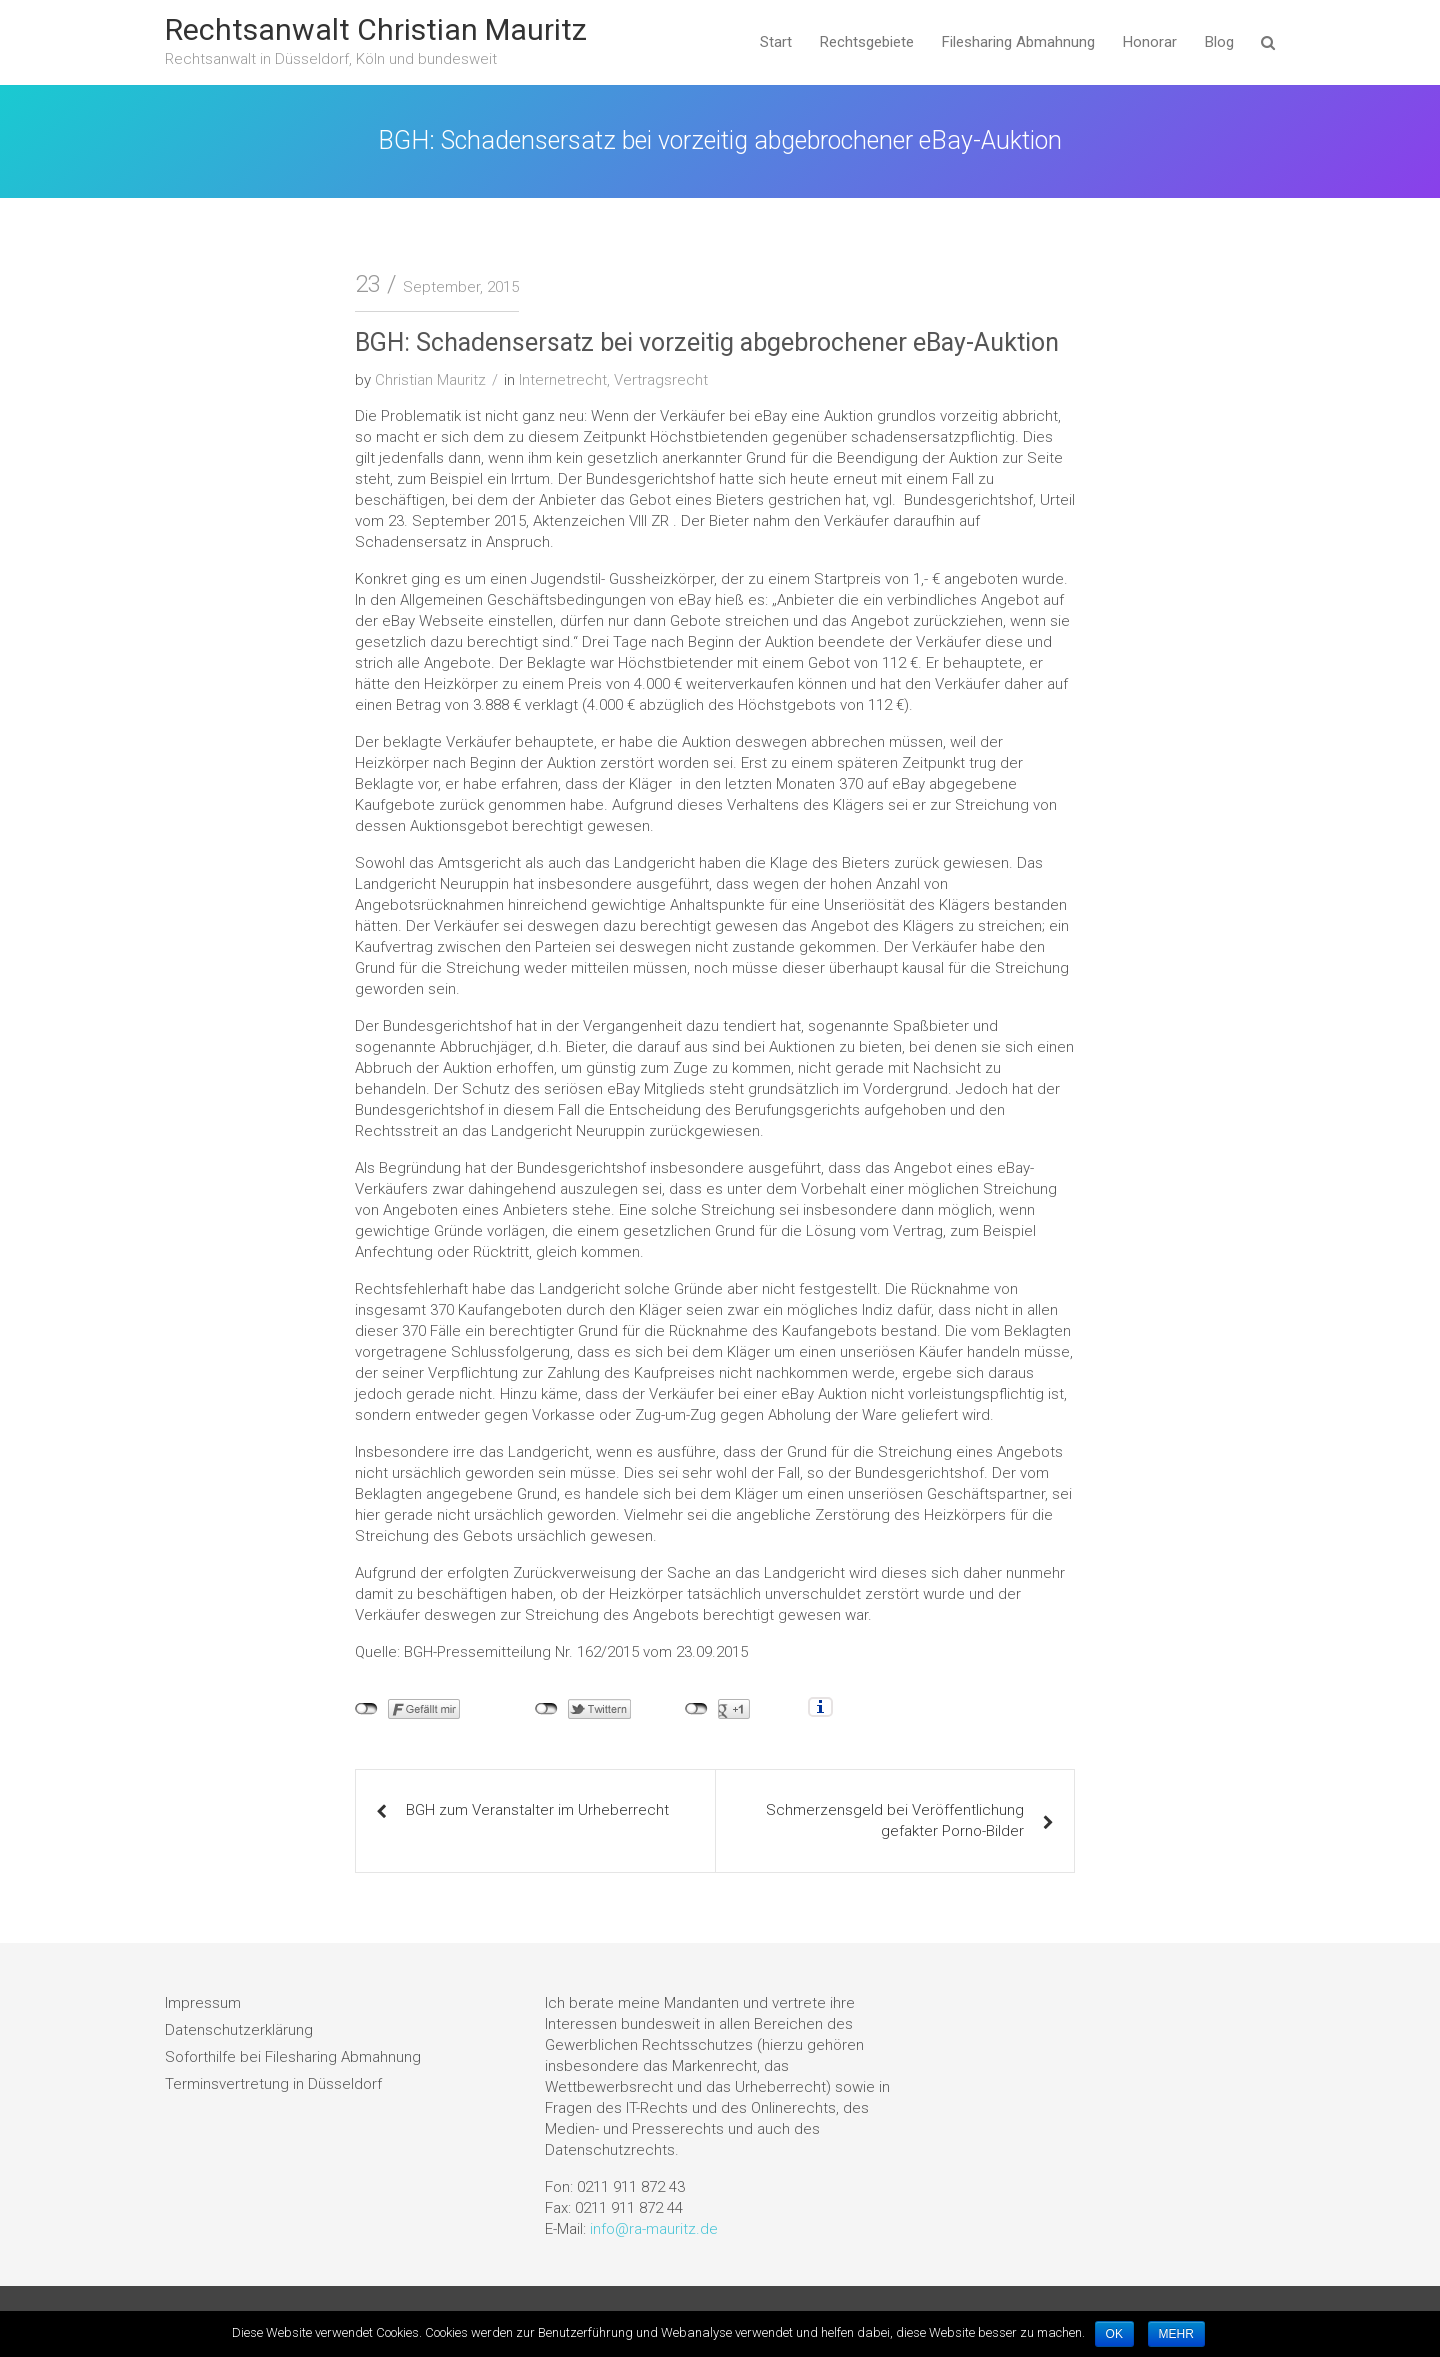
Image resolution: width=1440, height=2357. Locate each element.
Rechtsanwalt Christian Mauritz (376, 29)
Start (776, 42)
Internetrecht (563, 380)
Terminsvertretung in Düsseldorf (273, 2084)
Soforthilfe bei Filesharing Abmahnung (293, 2057)
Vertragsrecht (661, 380)
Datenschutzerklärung (239, 2030)
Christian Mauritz (430, 380)
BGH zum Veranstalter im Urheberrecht (537, 1810)
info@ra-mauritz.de (654, 2229)
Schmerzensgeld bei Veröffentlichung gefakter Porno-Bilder (895, 1820)
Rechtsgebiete (867, 42)
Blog (1219, 42)
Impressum (203, 2003)
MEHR (1176, 2334)
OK (1114, 2334)
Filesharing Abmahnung (1018, 42)
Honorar (1150, 42)
